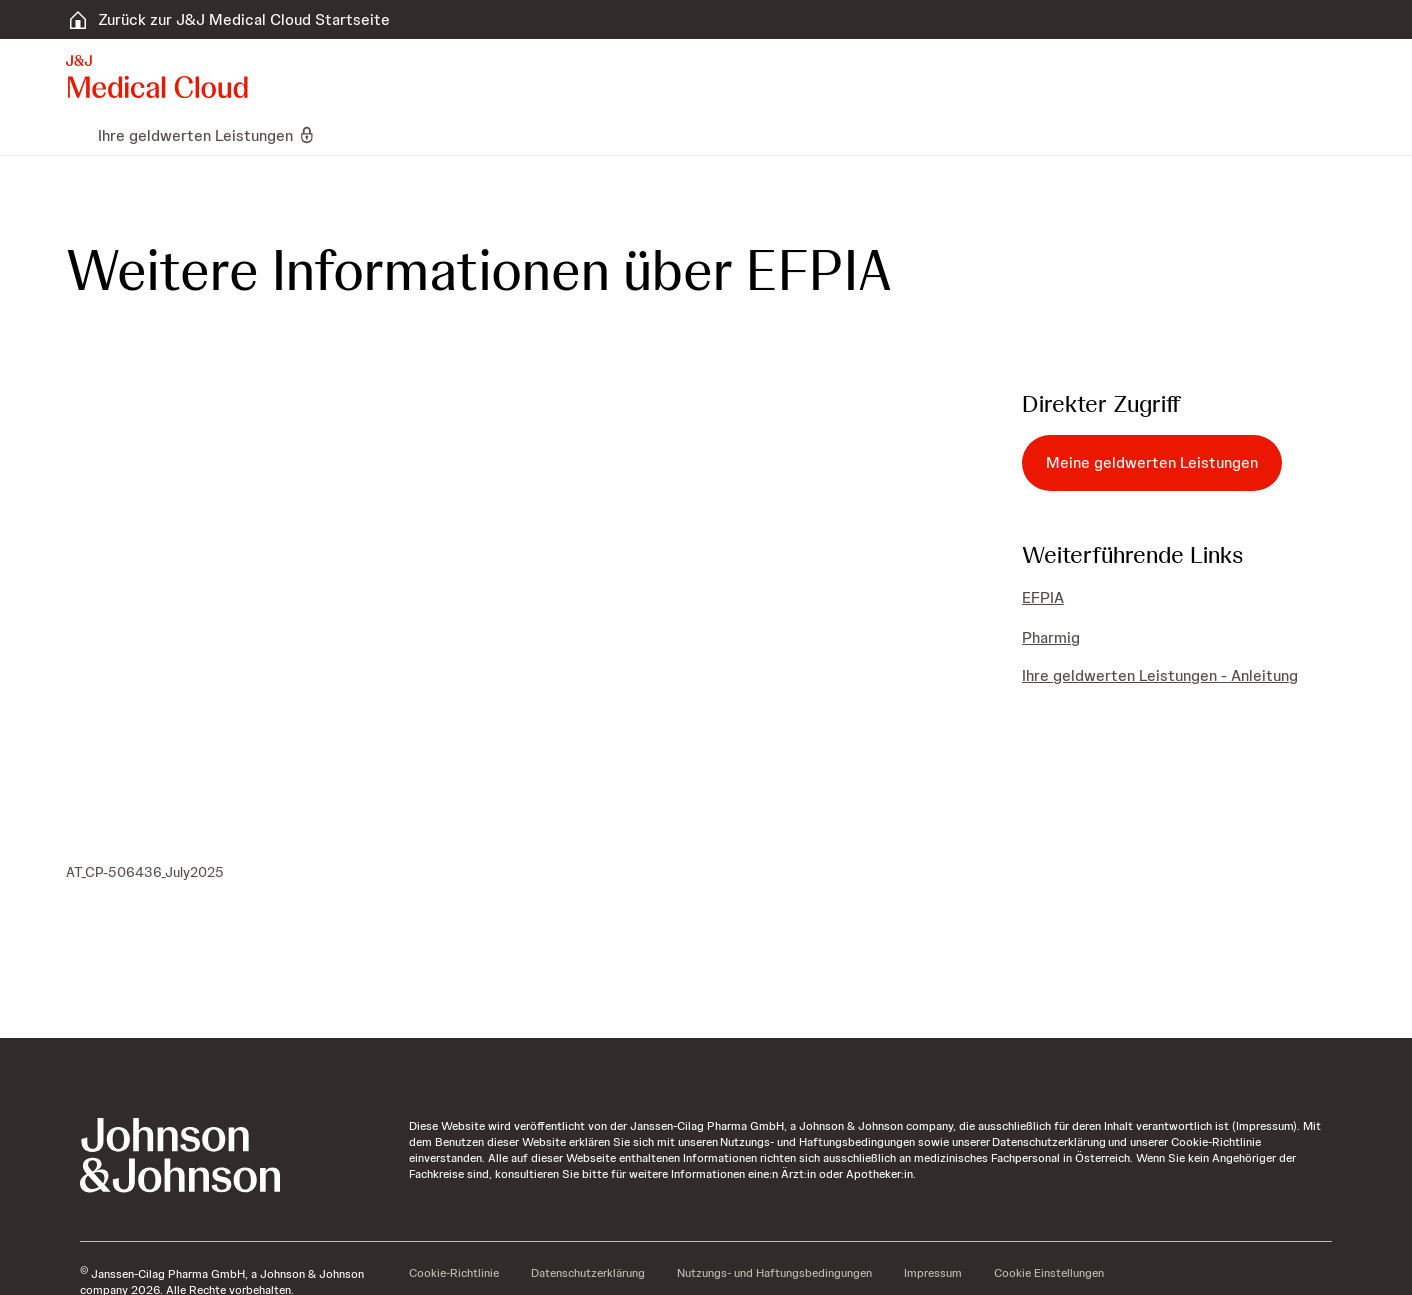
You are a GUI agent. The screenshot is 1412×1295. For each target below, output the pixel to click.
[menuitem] (74, 135)
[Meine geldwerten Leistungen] (1152, 463)
